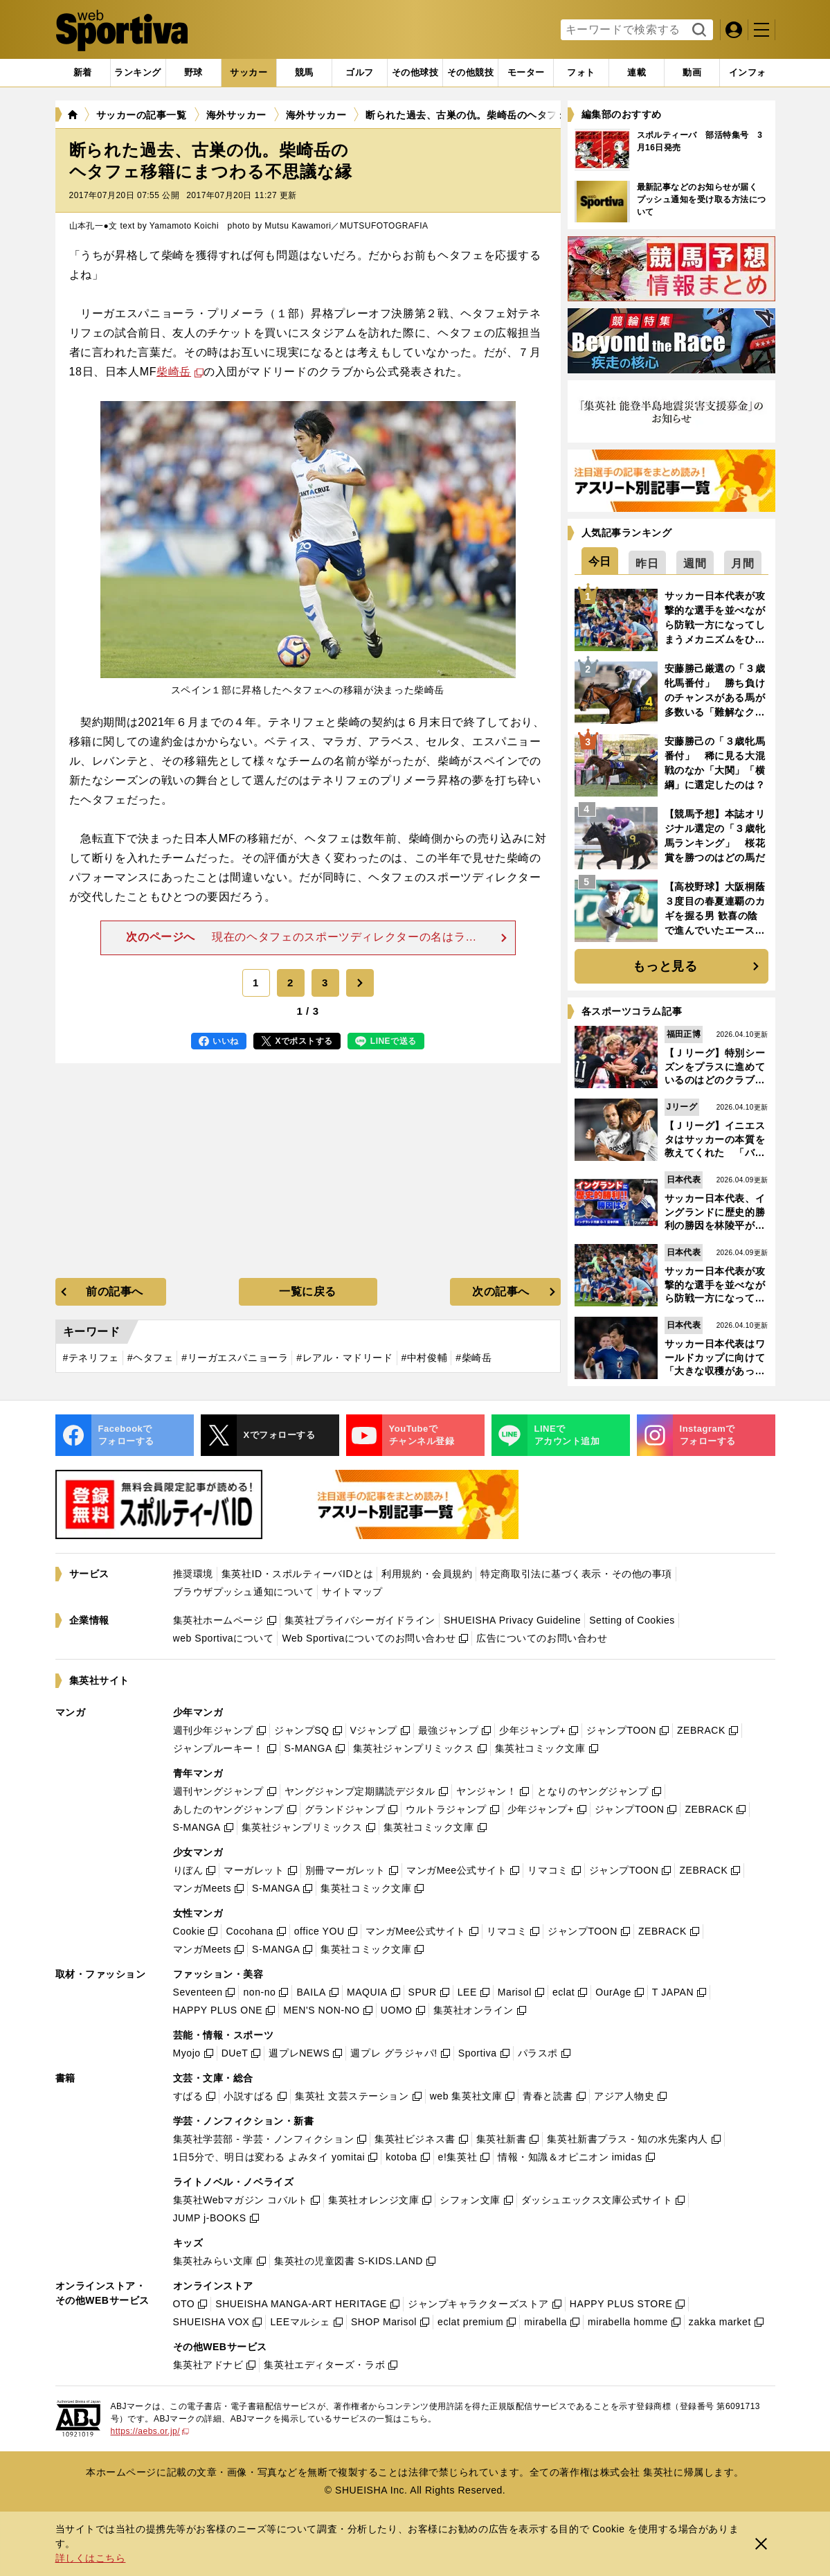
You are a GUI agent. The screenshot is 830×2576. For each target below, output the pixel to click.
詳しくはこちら (90, 2558)
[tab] (193, 73)
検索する (697, 30)
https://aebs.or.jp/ (150, 2431)
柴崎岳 (173, 371)
